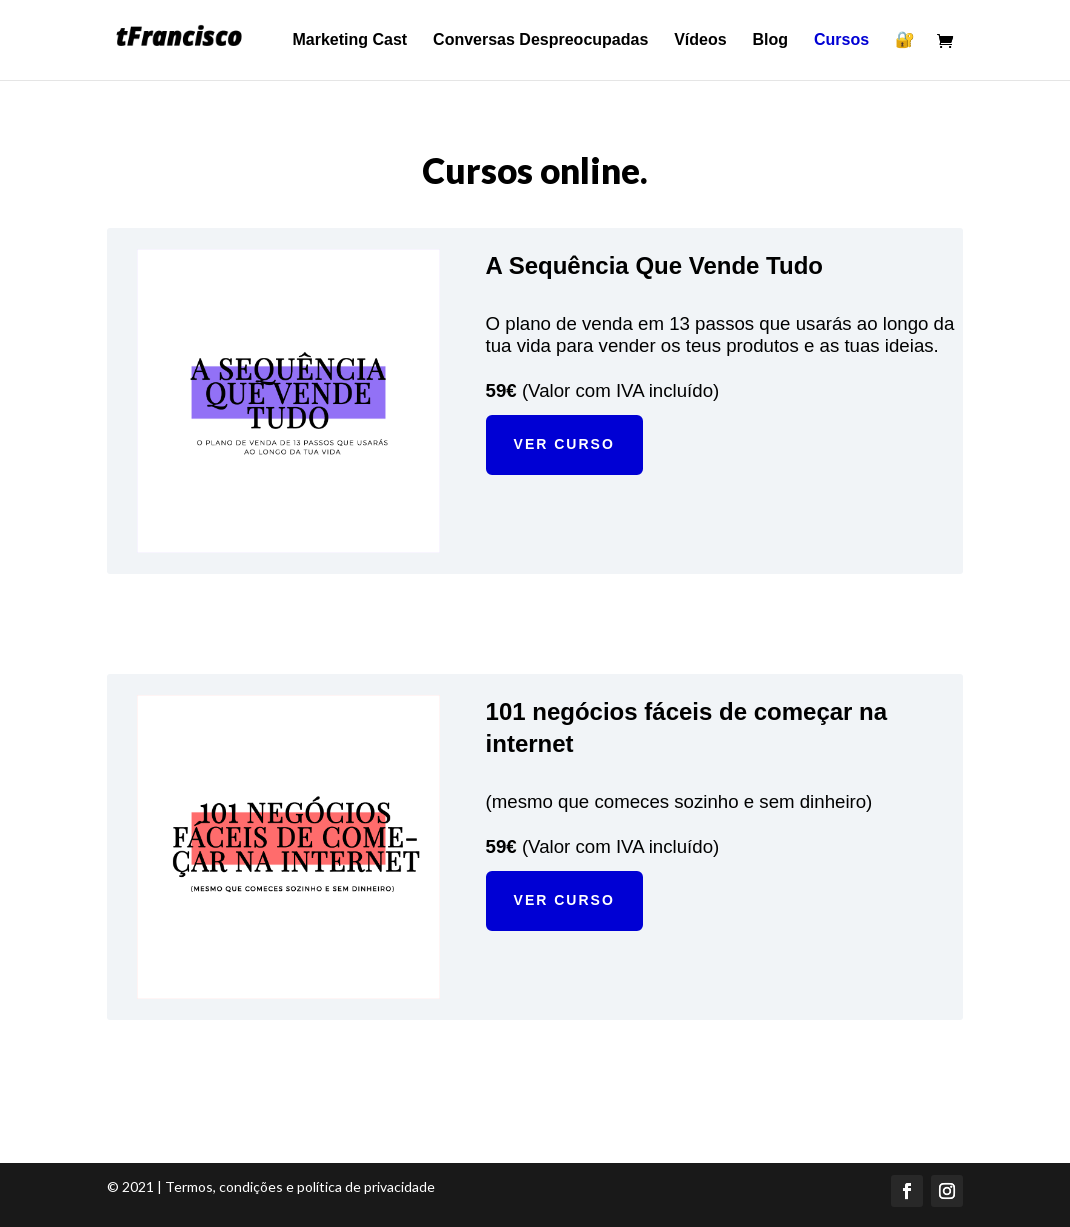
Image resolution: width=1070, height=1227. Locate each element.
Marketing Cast (350, 40)
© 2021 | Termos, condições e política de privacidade (271, 1186)
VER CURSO (564, 444)
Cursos (841, 40)
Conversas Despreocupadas (540, 40)
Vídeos (700, 40)
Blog (771, 40)
